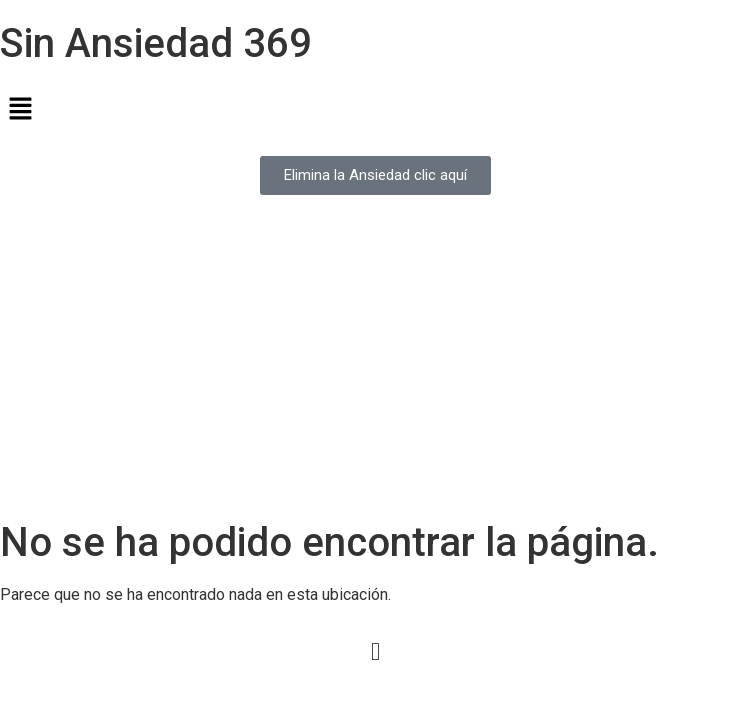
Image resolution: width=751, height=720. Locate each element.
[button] (375, 110)
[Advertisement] (375, 369)
